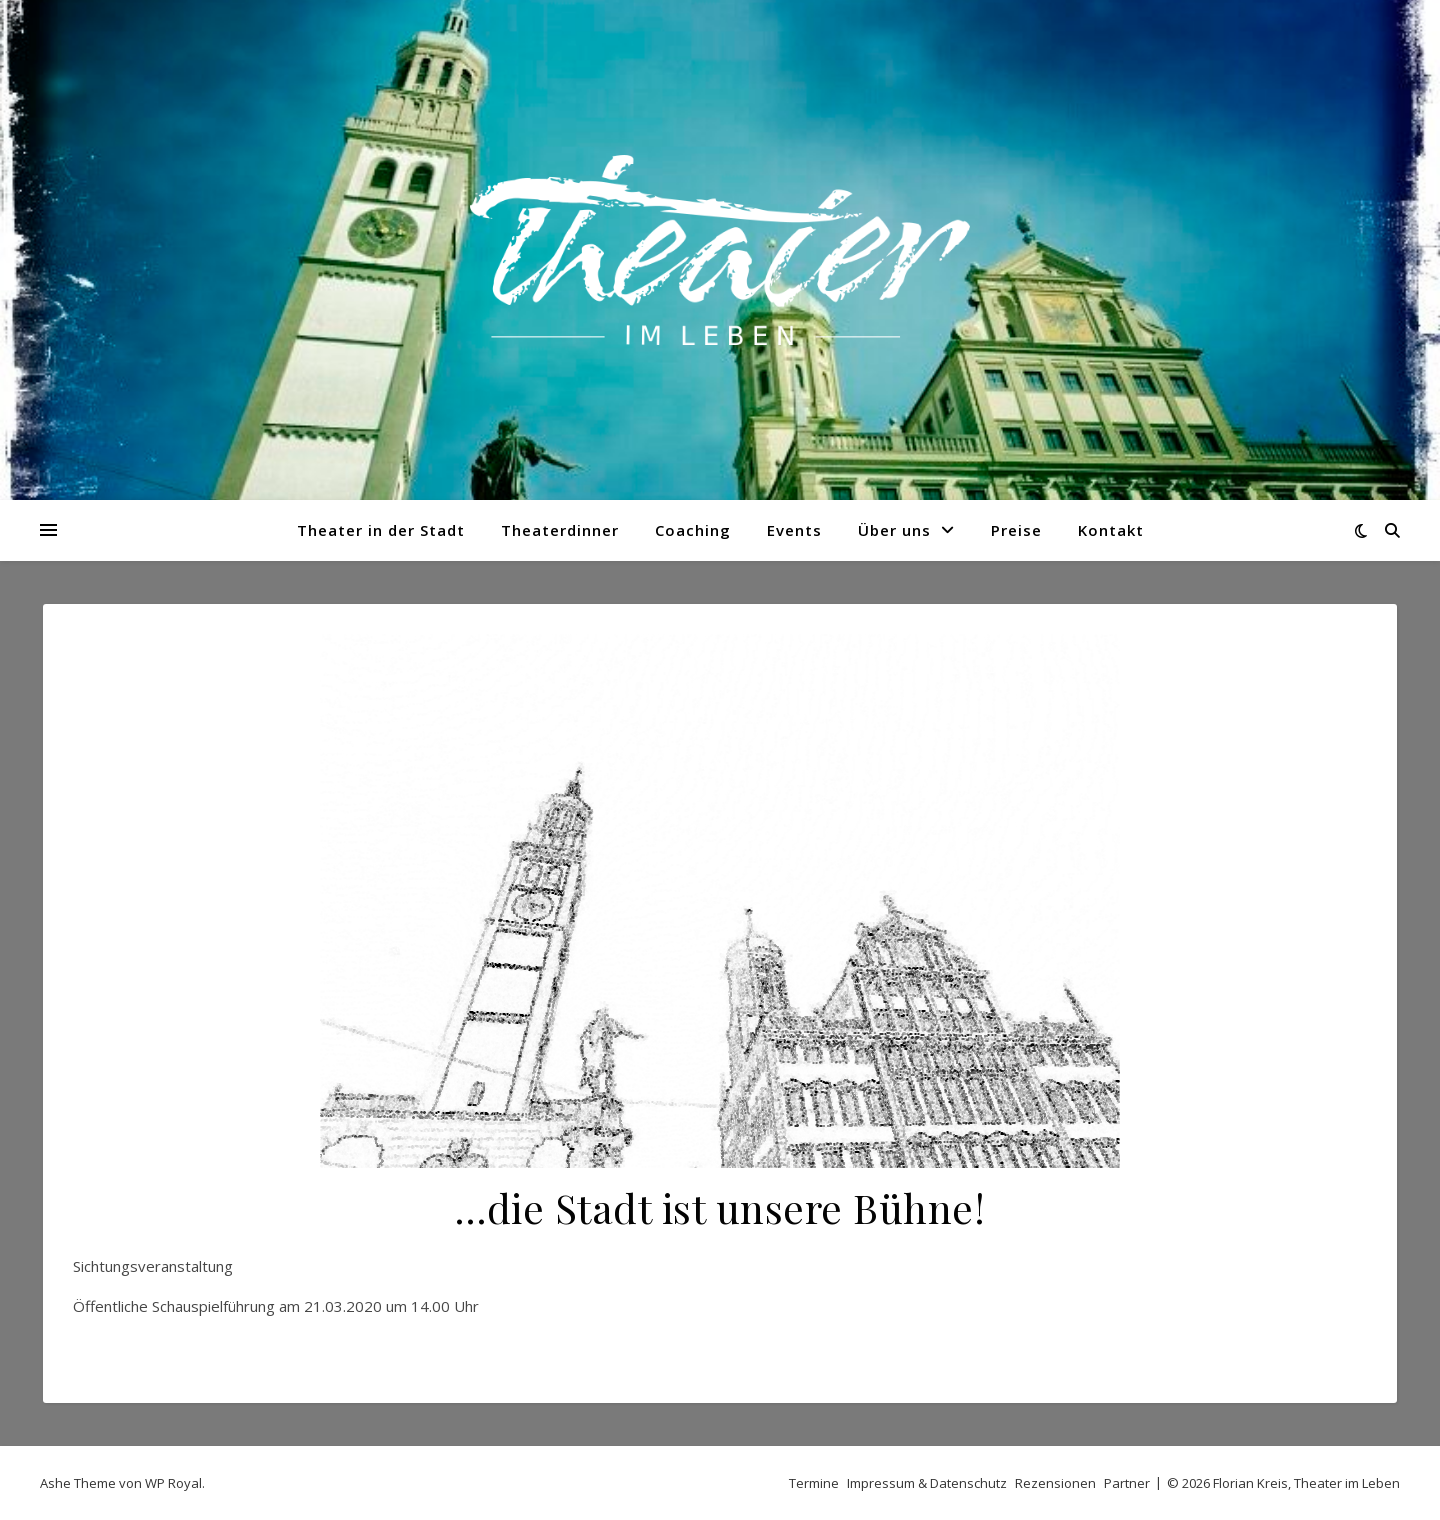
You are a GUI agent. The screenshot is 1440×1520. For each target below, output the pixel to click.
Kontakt (1111, 530)
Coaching (693, 530)
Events (794, 530)
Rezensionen (1055, 1483)
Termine (814, 1483)
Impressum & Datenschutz (927, 1483)
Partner (1127, 1483)
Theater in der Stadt (381, 530)
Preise (1016, 530)
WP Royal (173, 1483)
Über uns (894, 530)
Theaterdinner (560, 530)
